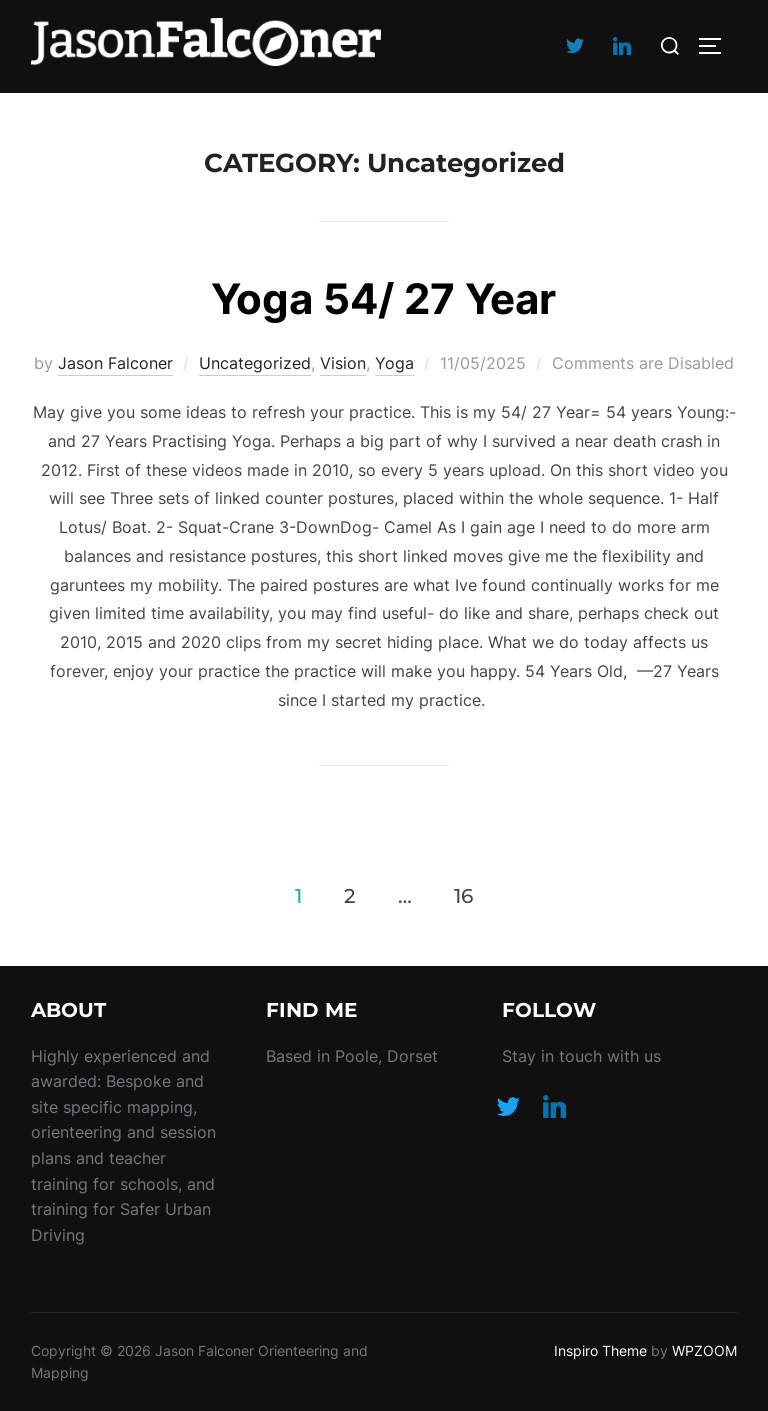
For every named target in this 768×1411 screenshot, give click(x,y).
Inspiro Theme (600, 1350)
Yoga (394, 363)
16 (463, 896)
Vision (343, 363)
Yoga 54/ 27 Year (383, 298)
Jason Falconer (115, 363)
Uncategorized (255, 363)
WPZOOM (704, 1350)
